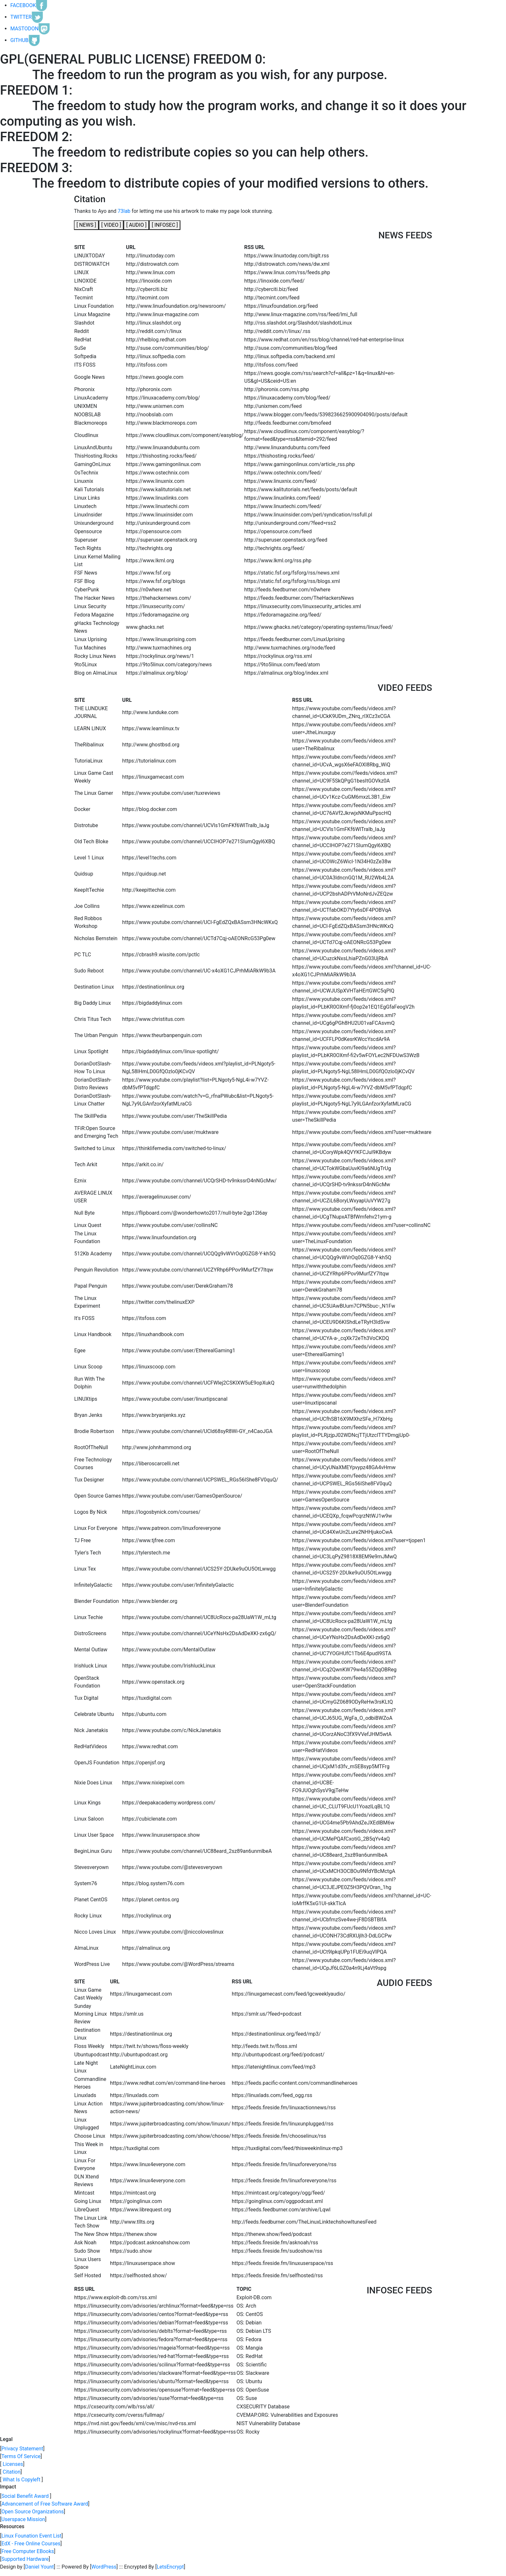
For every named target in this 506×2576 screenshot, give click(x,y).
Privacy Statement (22, 2449)
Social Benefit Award (25, 2496)
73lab (124, 211)
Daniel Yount (39, 2567)
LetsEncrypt (170, 2567)
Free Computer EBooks (27, 2551)
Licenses (12, 2464)
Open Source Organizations (32, 2511)
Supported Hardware (25, 2559)
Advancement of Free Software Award (44, 2504)
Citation (10, 2472)
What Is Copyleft (21, 2480)
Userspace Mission (23, 2519)
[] (86, 225)
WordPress (103, 2567)
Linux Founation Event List (31, 2536)
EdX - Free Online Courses (30, 2543)
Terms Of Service (21, 2456)
